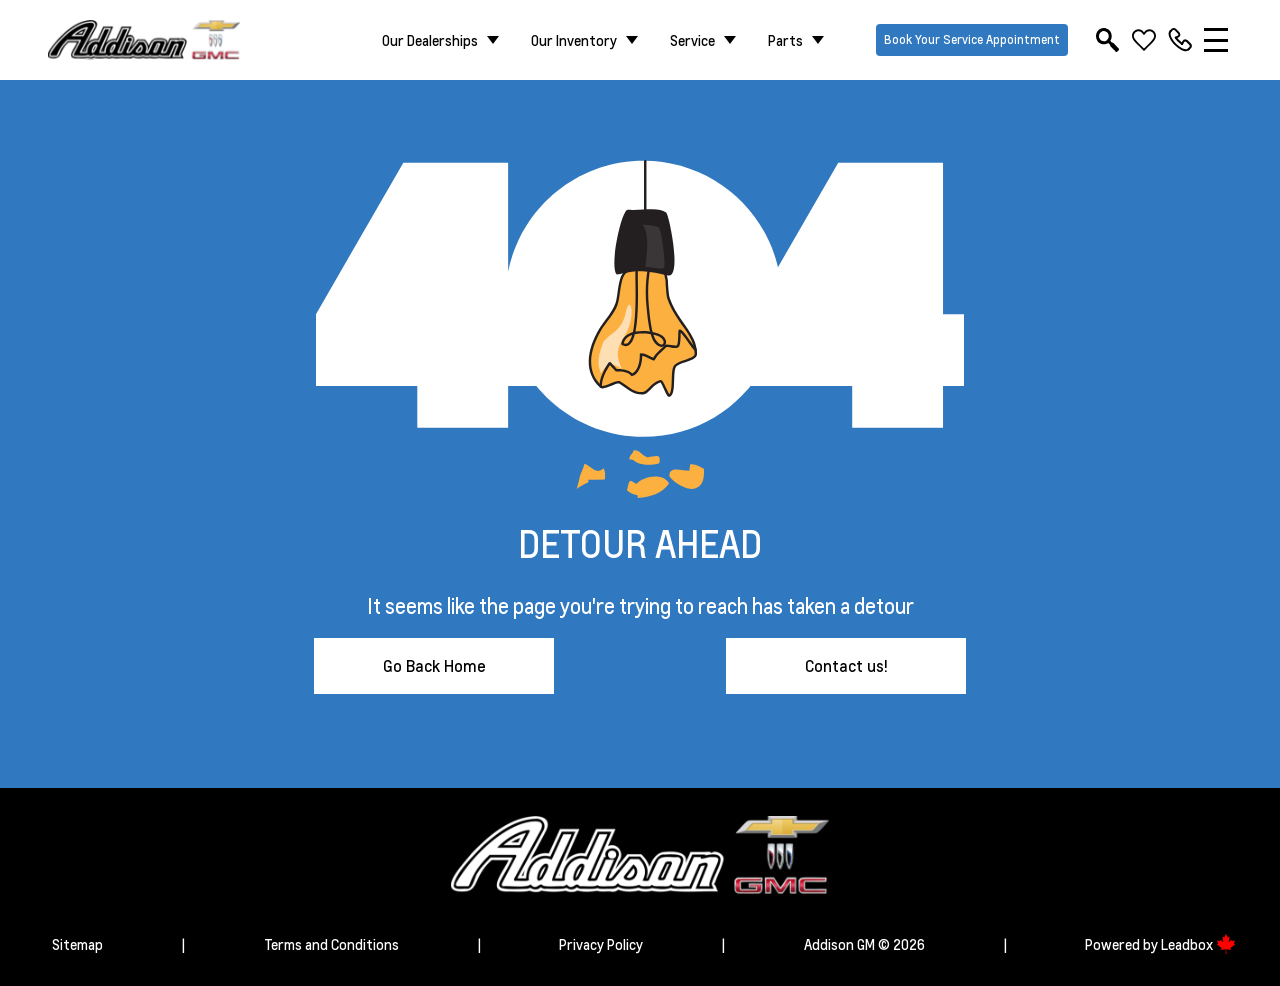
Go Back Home (434, 665)
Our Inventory (574, 40)
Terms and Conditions (331, 944)
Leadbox (1198, 944)
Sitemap (77, 944)
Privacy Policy (601, 944)
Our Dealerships (430, 40)
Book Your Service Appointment (972, 39)
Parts (785, 40)
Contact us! (846, 665)
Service (692, 40)
